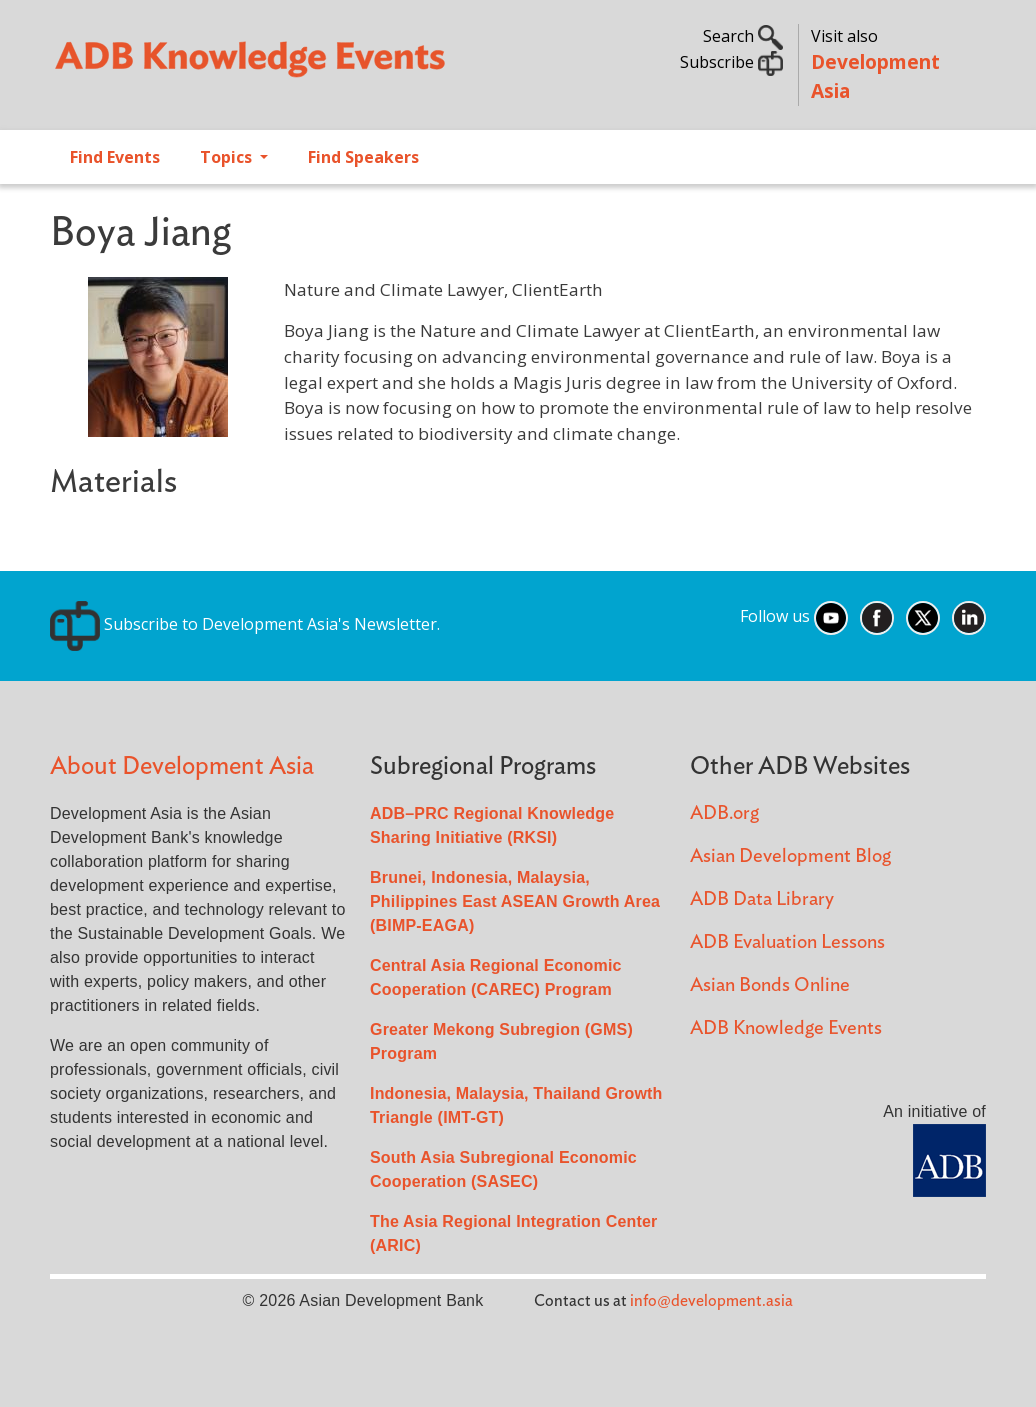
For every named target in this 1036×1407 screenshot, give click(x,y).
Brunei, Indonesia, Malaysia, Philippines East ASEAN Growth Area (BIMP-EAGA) (515, 901)
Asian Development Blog (790, 856)
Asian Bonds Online (770, 985)
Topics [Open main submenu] (228, 157)
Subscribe (731, 62)
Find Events (115, 157)
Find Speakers (363, 157)
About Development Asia (182, 766)
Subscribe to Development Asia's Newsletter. (245, 624)
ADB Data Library (762, 899)
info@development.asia (711, 1301)
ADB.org (724, 813)
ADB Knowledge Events (786, 1028)
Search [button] (743, 36)
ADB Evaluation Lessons (787, 942)
